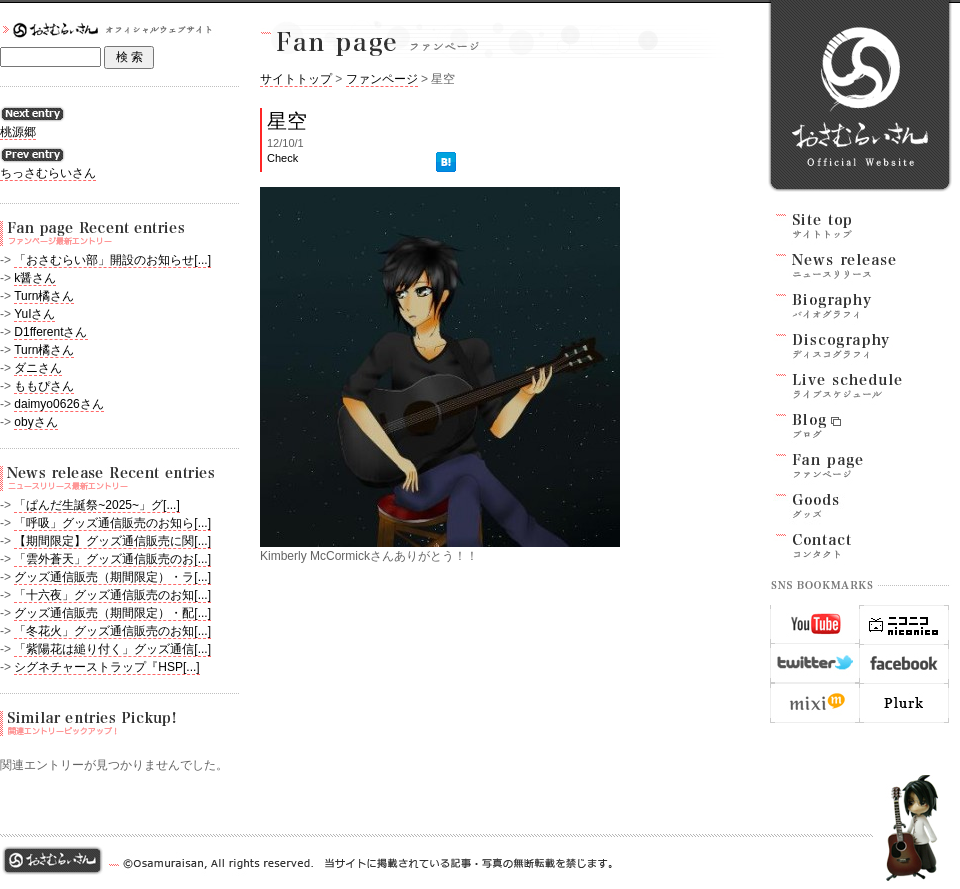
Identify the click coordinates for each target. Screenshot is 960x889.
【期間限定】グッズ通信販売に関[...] (112, 541)
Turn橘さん (44, 296)
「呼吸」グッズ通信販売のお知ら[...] (112, 523)
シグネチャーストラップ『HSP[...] (106, 667)
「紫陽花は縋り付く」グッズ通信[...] (112, 649)
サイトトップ (296, 79)
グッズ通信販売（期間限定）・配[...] (112, 613)
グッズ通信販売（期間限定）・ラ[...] (112, 577)
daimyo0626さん (58, 404)
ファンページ (382, 79)
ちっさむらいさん (48, 173)
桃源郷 (18, 132)
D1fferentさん (50, 332)
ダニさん (38, 368)
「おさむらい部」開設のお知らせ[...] (112, 260)
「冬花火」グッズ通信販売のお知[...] (112, 631)
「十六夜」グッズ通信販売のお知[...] (112, 595)
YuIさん (34, 314)
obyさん (35, 422)
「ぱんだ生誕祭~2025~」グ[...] (96, 505)
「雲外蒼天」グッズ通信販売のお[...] (112, 559)
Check (282, 158)
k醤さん (35, 278)
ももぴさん (44, 386)
